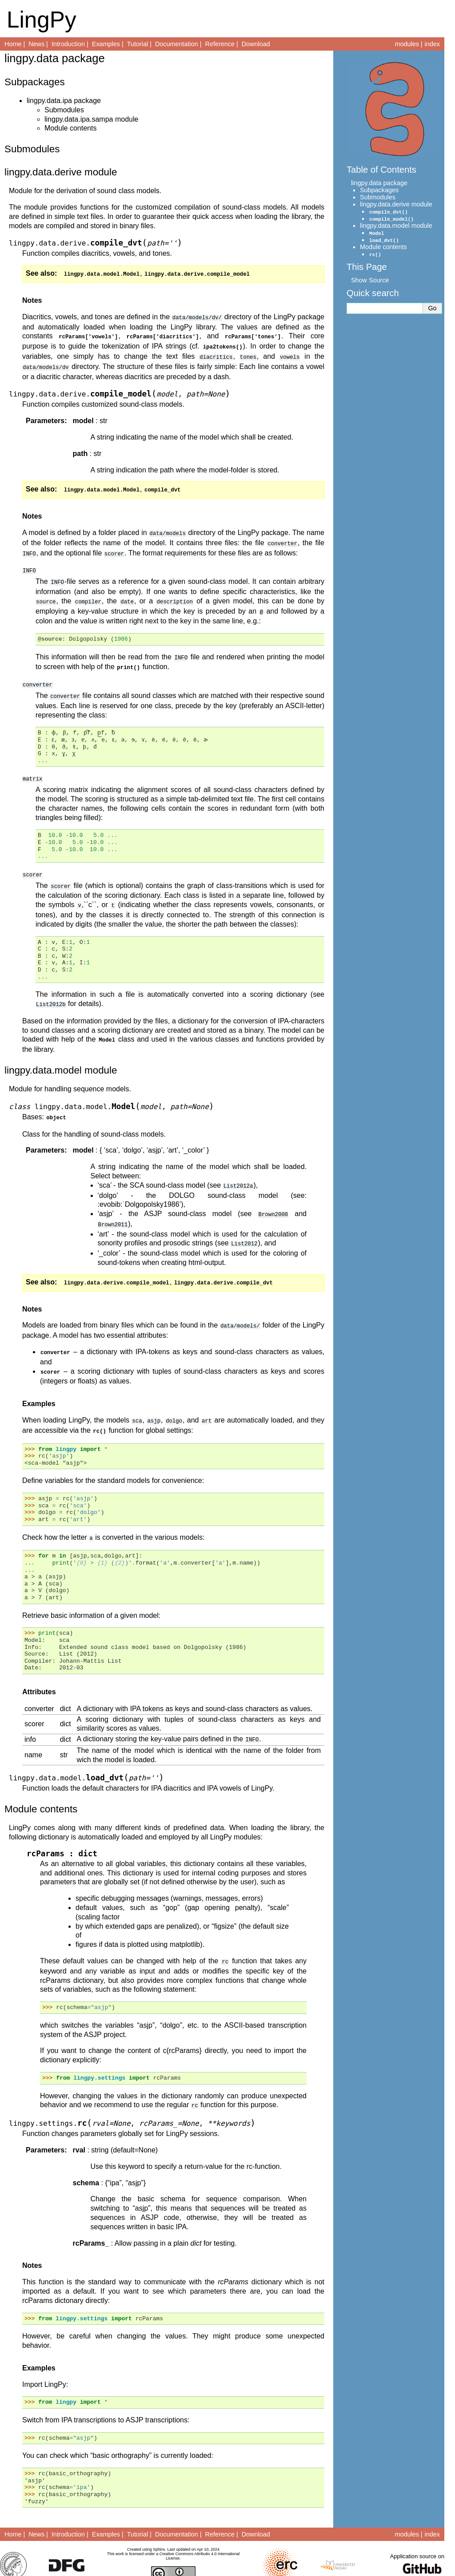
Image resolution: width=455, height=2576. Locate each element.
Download (256, 44)
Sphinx (159, 2532)
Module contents (70, 128)
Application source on (417, 2539)
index (432, 44)
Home (12, 44)
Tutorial (137, 44)
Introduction (68, 44)
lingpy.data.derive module (396, 204)
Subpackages (379, 190)
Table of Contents (381, 169)
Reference (220, 44)
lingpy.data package (379, 182)
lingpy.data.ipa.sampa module (91, 119)
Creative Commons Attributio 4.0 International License (200, 2538)
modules (407, 44)
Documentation (176, 44)
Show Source (370, 280)
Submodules (64, 110)
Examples (106, 44)
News (36, 44)
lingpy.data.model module (396, 225)
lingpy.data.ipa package (64, 100)
